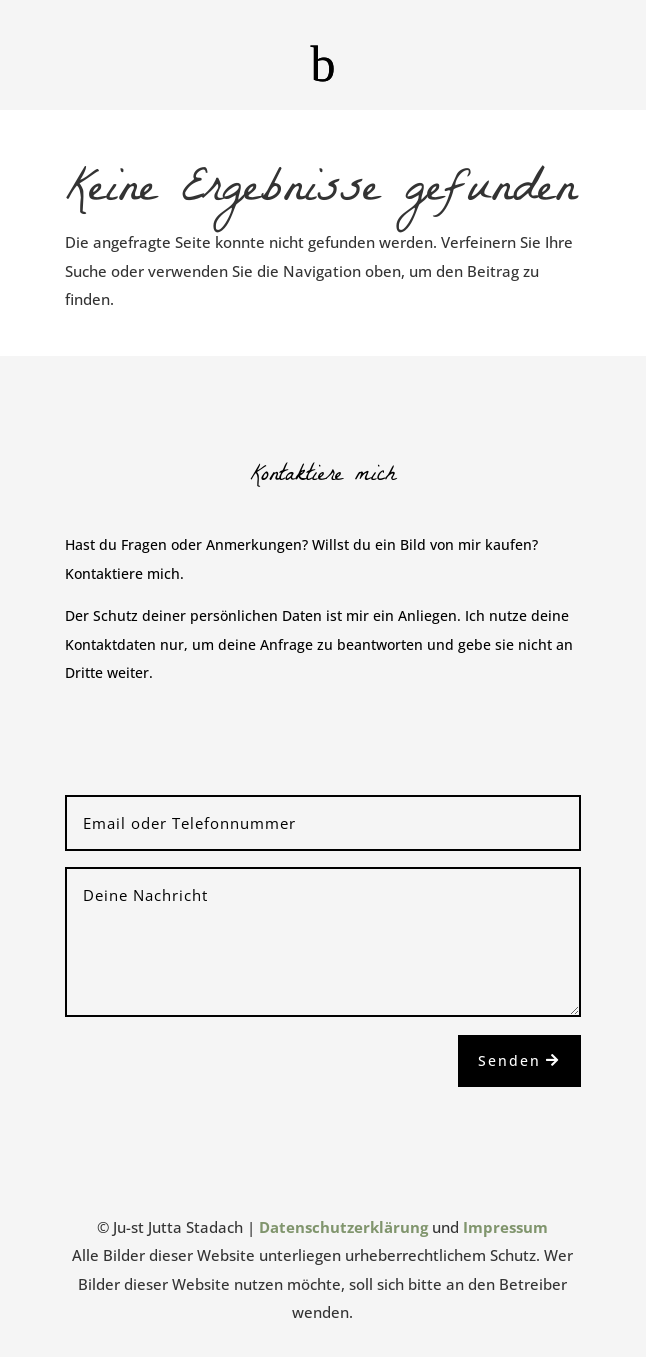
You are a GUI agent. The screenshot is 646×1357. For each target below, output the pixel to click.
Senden (509, 1060)
